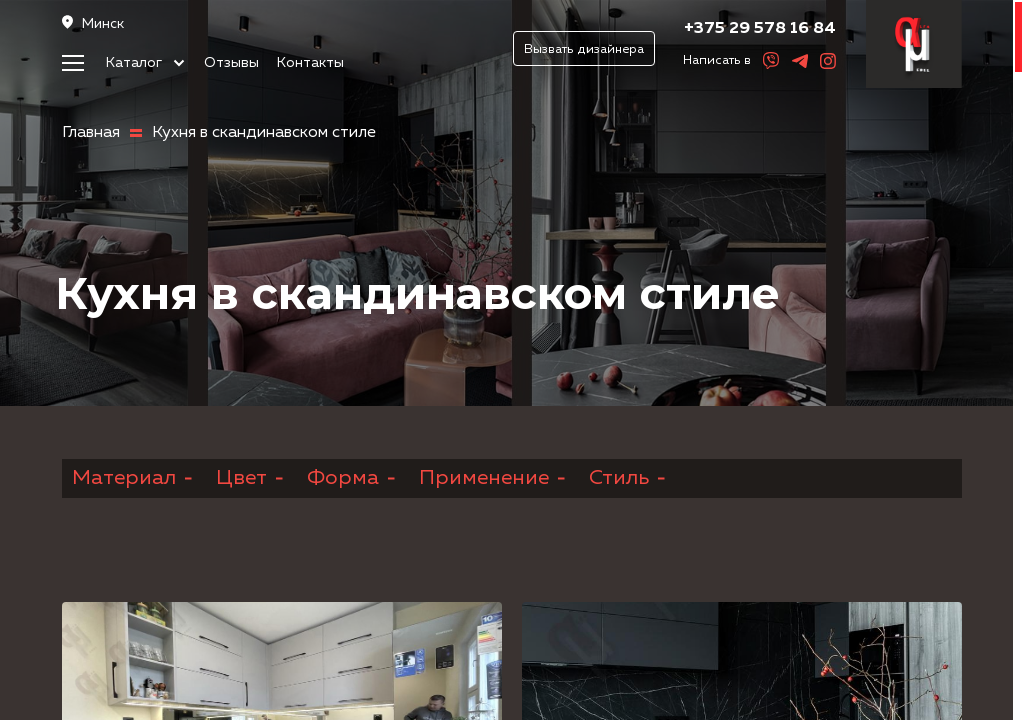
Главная (91, 133)
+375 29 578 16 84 (760, 28)
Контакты (310, 63)
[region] (512, 360)
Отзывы (231, 63)
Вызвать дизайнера (584, 49)
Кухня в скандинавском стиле (264, 133)
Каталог (145, 63)
